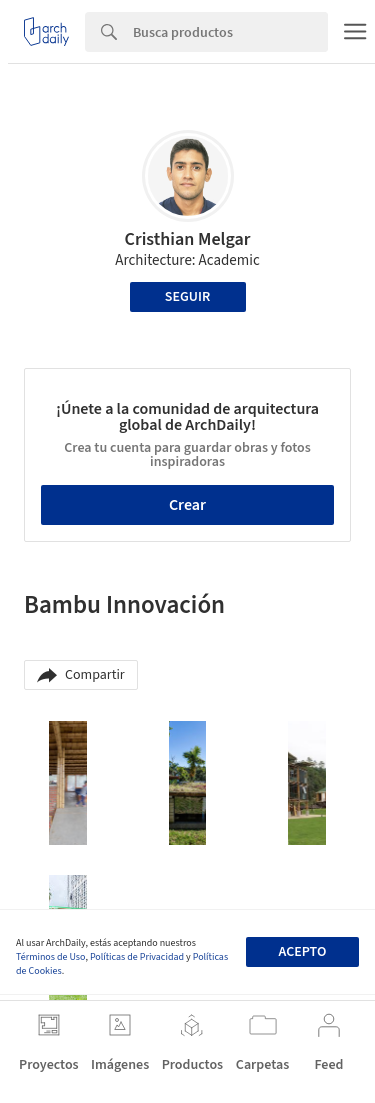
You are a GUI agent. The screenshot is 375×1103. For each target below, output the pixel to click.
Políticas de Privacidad (137, 957)
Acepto (302, 952)
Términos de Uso (50, 957)
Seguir (187, 297)
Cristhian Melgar (188, 239)
